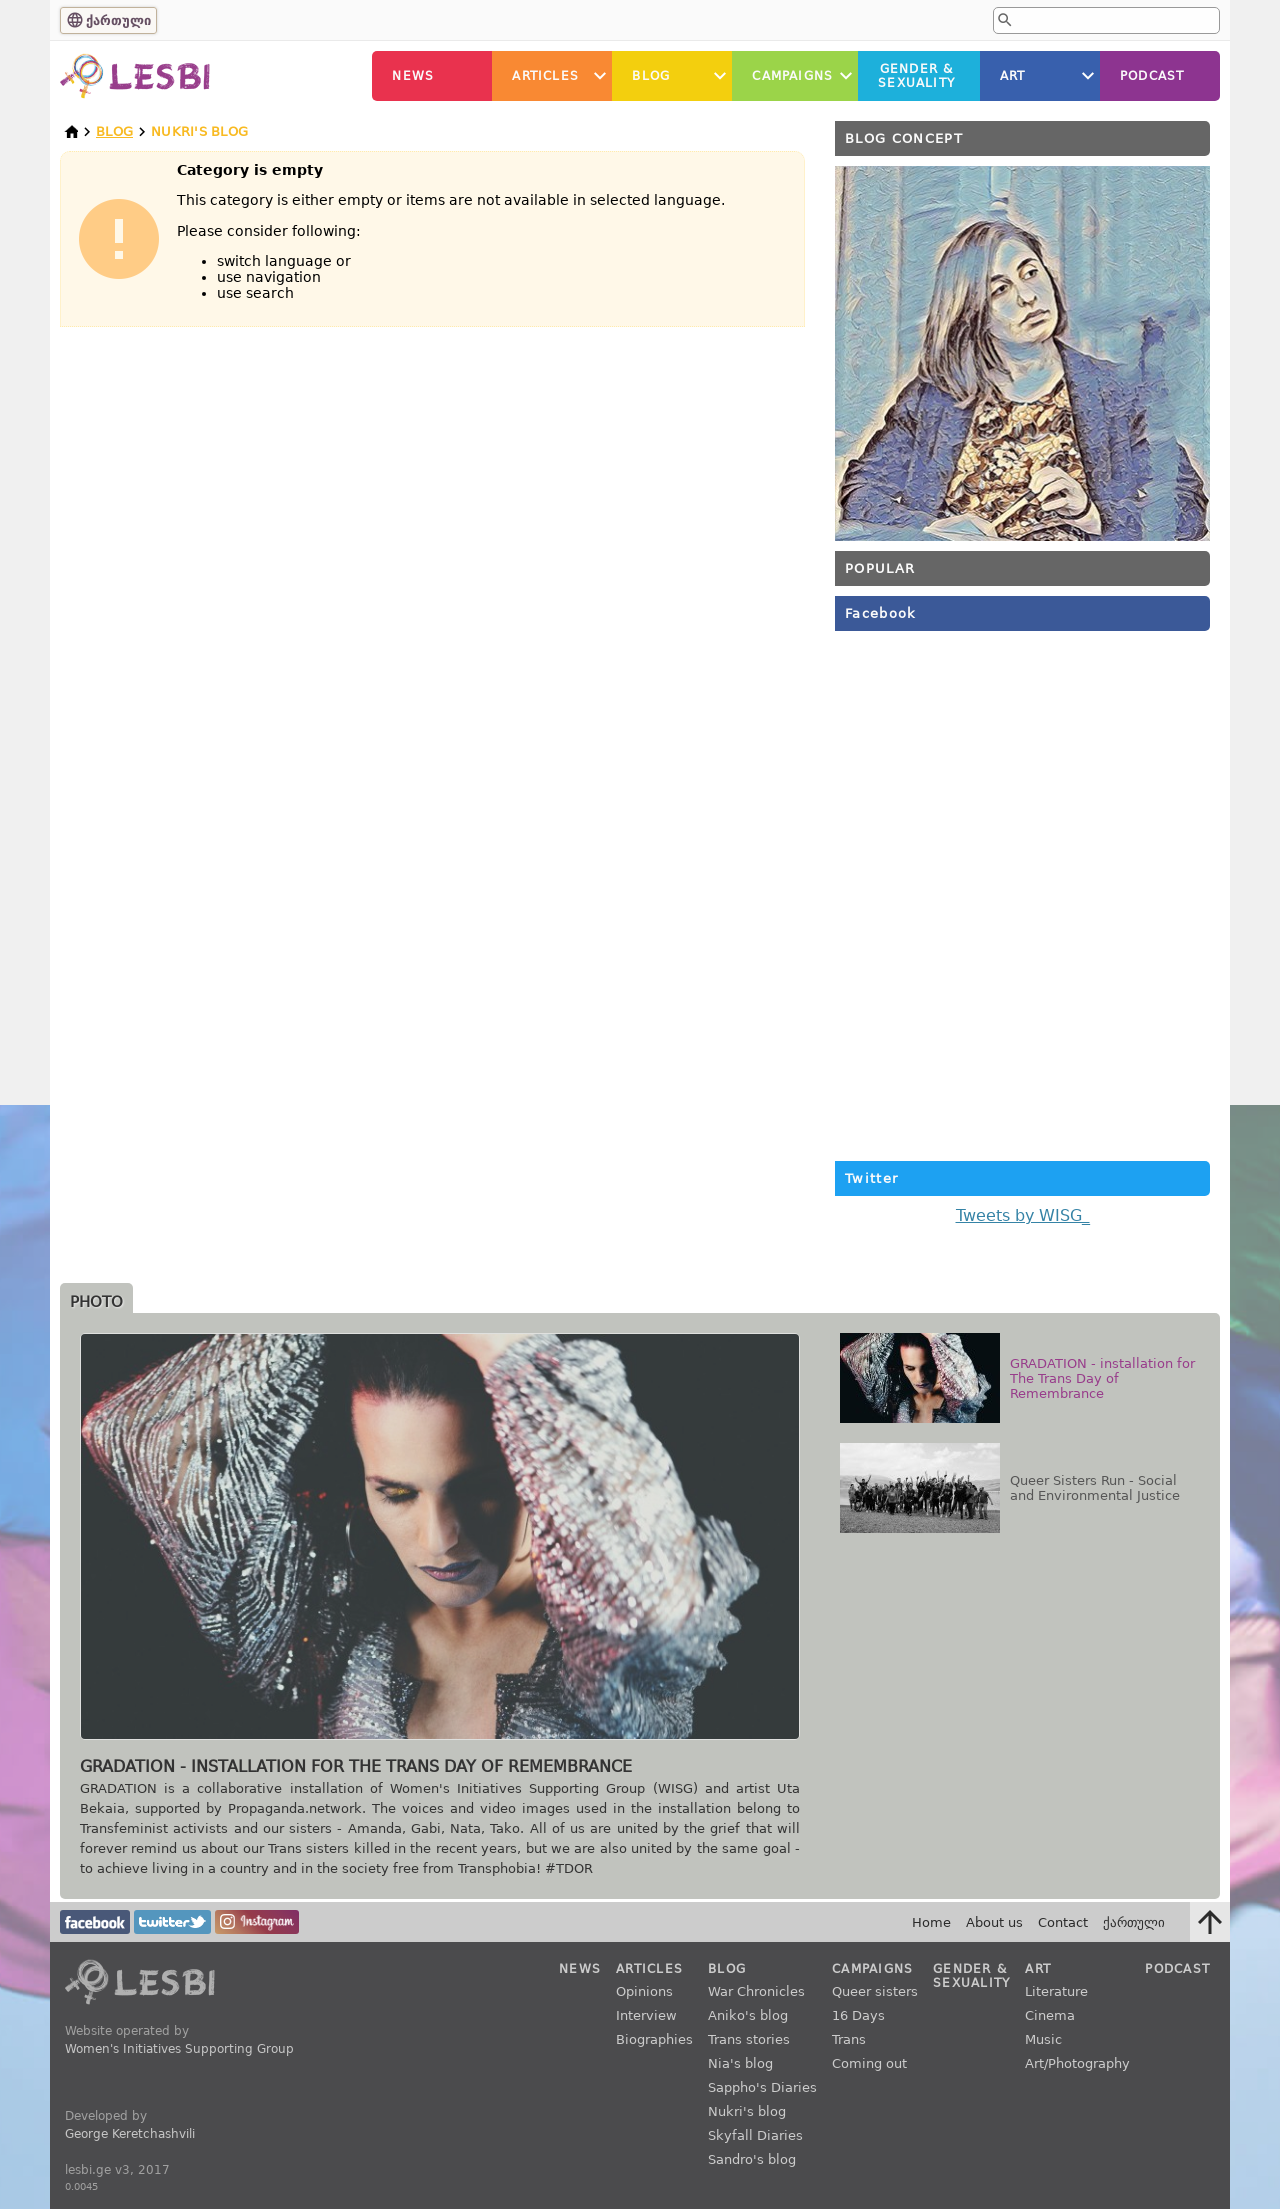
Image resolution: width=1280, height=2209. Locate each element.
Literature (1056, 1991)
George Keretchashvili (130, 2134)
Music (1043, 2039)
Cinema (1050, 2015)
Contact (1063, 1922)
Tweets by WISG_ (1023, 1215)
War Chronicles (756, 1991)
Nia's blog (740, 2063)
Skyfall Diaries (755, 2135)
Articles (545, 76)
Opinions (644, 1991)
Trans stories (749, 2039)
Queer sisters (875, 1991)
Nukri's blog (747, 2111)
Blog (651, 76)
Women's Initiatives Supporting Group (179, 2049)
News (413, 76)
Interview (646, 2015)
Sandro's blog (752, 2159)
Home (931, 1922)
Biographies (654, 2039)
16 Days (858, 2015)
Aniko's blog (748, 2015)
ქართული (118, 20)
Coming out (869, 2063)
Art (1013, 76)
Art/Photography (1077, 2063)
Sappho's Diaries (762, 2087)
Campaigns (792, 76)
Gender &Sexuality (916, 76)
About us (994, 1922)
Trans (849, 2039)
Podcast (1152, 76)
